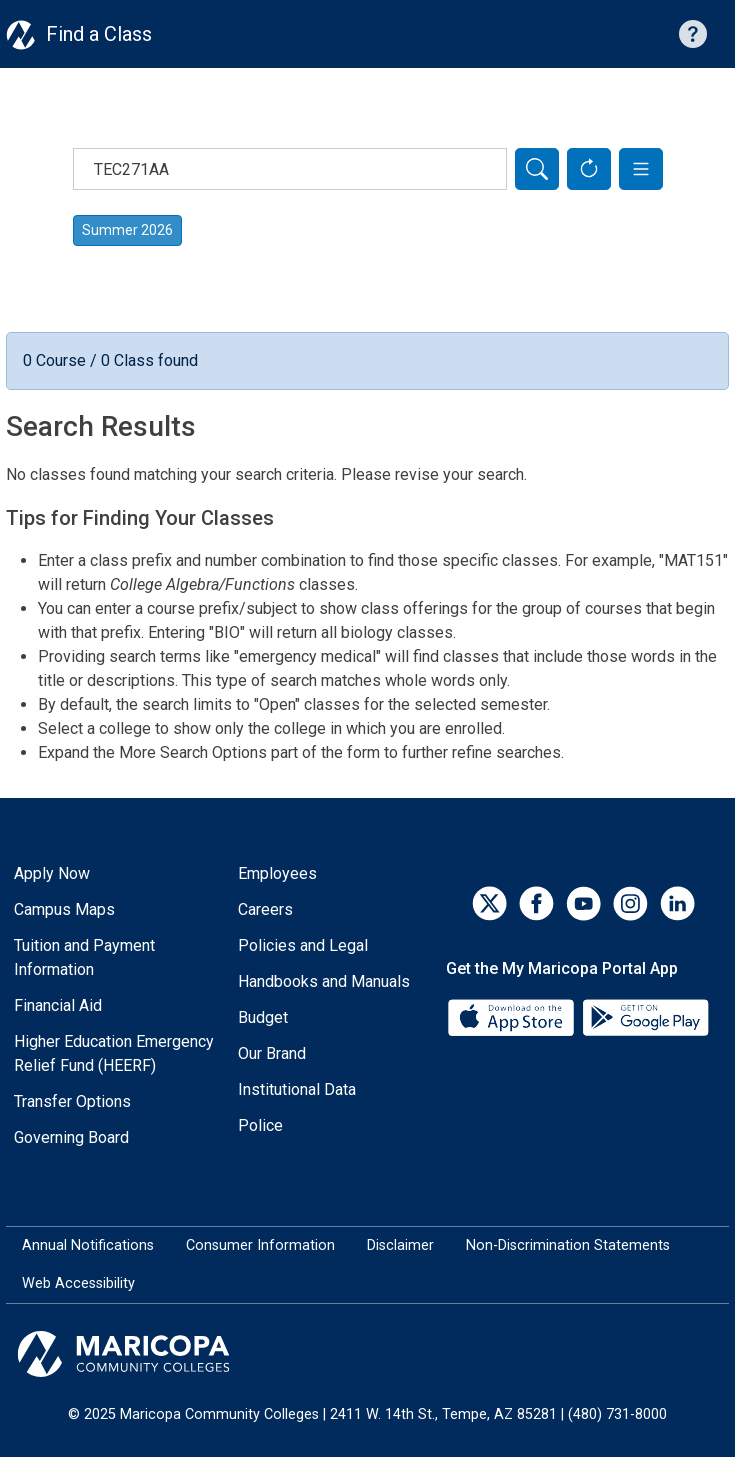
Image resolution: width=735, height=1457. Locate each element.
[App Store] (513, 1016)
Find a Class (99, 34)
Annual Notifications (88, 1245)
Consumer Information (260, 1245)
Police (260, 1125)
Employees (277, 873)
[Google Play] (645, 1016)
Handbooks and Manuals (324, 981)
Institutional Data (297, 1089)
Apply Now (52, 873)
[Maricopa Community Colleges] (367, 1354)
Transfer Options (72, 1101)
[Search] (537, 169)
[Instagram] (630, 903)
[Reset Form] (589, 169)
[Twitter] (489, 903)
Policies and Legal (303, 945)
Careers (265, 909)
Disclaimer (400, 1245)
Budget (263, 1017)
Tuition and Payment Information (84, 957)
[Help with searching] (693, 34)
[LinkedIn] (677, 903)
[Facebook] (536, 903)
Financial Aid (58, 1005)
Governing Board (71, 1137)
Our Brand (272, 1053)
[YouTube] (583, 903)
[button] (641, 169)
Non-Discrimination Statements (568, 1245)
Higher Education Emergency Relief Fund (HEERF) (114, 1053)
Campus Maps (64, 909)
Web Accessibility (78, 1283)
